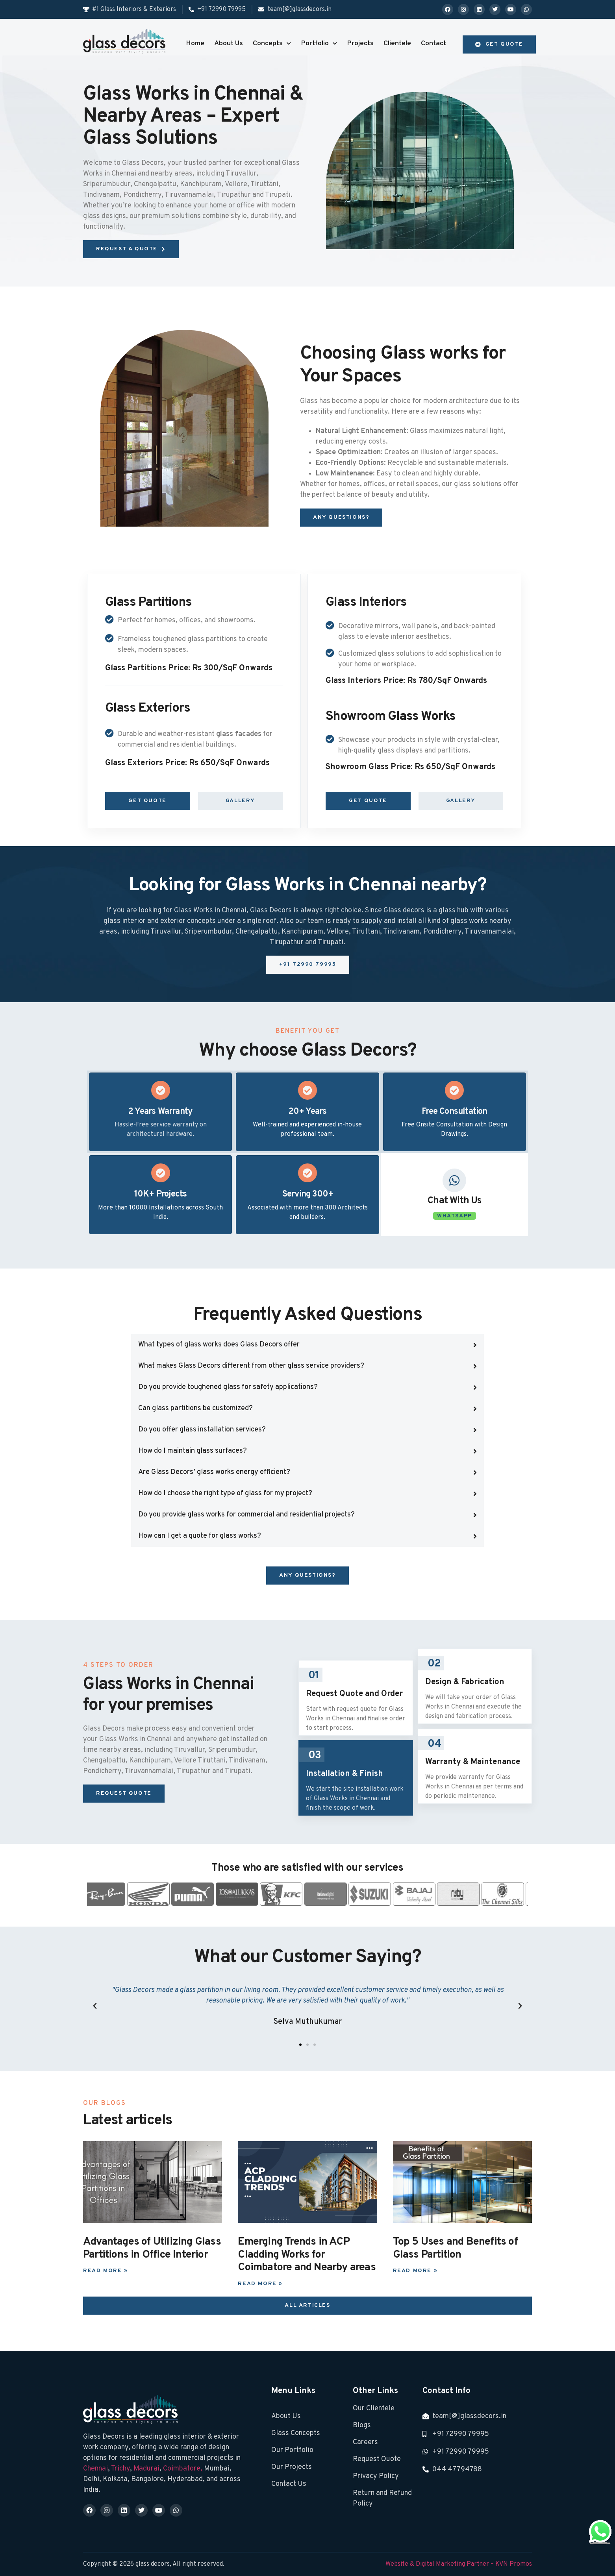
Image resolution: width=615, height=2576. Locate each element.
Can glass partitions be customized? (195, 1408)
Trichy (120, 2468)
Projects (360, 43)
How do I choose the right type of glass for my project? (225, 1493)
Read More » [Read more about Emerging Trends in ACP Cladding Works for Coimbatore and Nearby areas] (260, 2283)
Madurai (146, 2468)
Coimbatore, (183, 2468)
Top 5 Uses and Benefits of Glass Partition (455, 2248)
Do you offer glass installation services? (202, 1429)
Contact (433, 43)
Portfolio (319, 43)
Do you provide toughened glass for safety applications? (228, 1387)
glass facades (238, 733)
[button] (307, 1344)
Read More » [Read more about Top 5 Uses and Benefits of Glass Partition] (415, 2270)
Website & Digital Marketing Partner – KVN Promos (458, 2564)
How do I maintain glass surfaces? (192, 1450)
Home (195, 43)
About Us (228, 43)
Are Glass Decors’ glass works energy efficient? (214, 1472)
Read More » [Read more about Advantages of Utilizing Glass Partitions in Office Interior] (105, 2270)
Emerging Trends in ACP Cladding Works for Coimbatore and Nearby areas (306, 2254)
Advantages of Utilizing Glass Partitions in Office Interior (152, 2248)
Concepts (272, 43)
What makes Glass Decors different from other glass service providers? (251, 1365)
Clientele (397, 43)
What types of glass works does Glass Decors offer (219, 1344)
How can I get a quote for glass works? (199, 1535)
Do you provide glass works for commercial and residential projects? (246, 1514)
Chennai (95, 2468)
